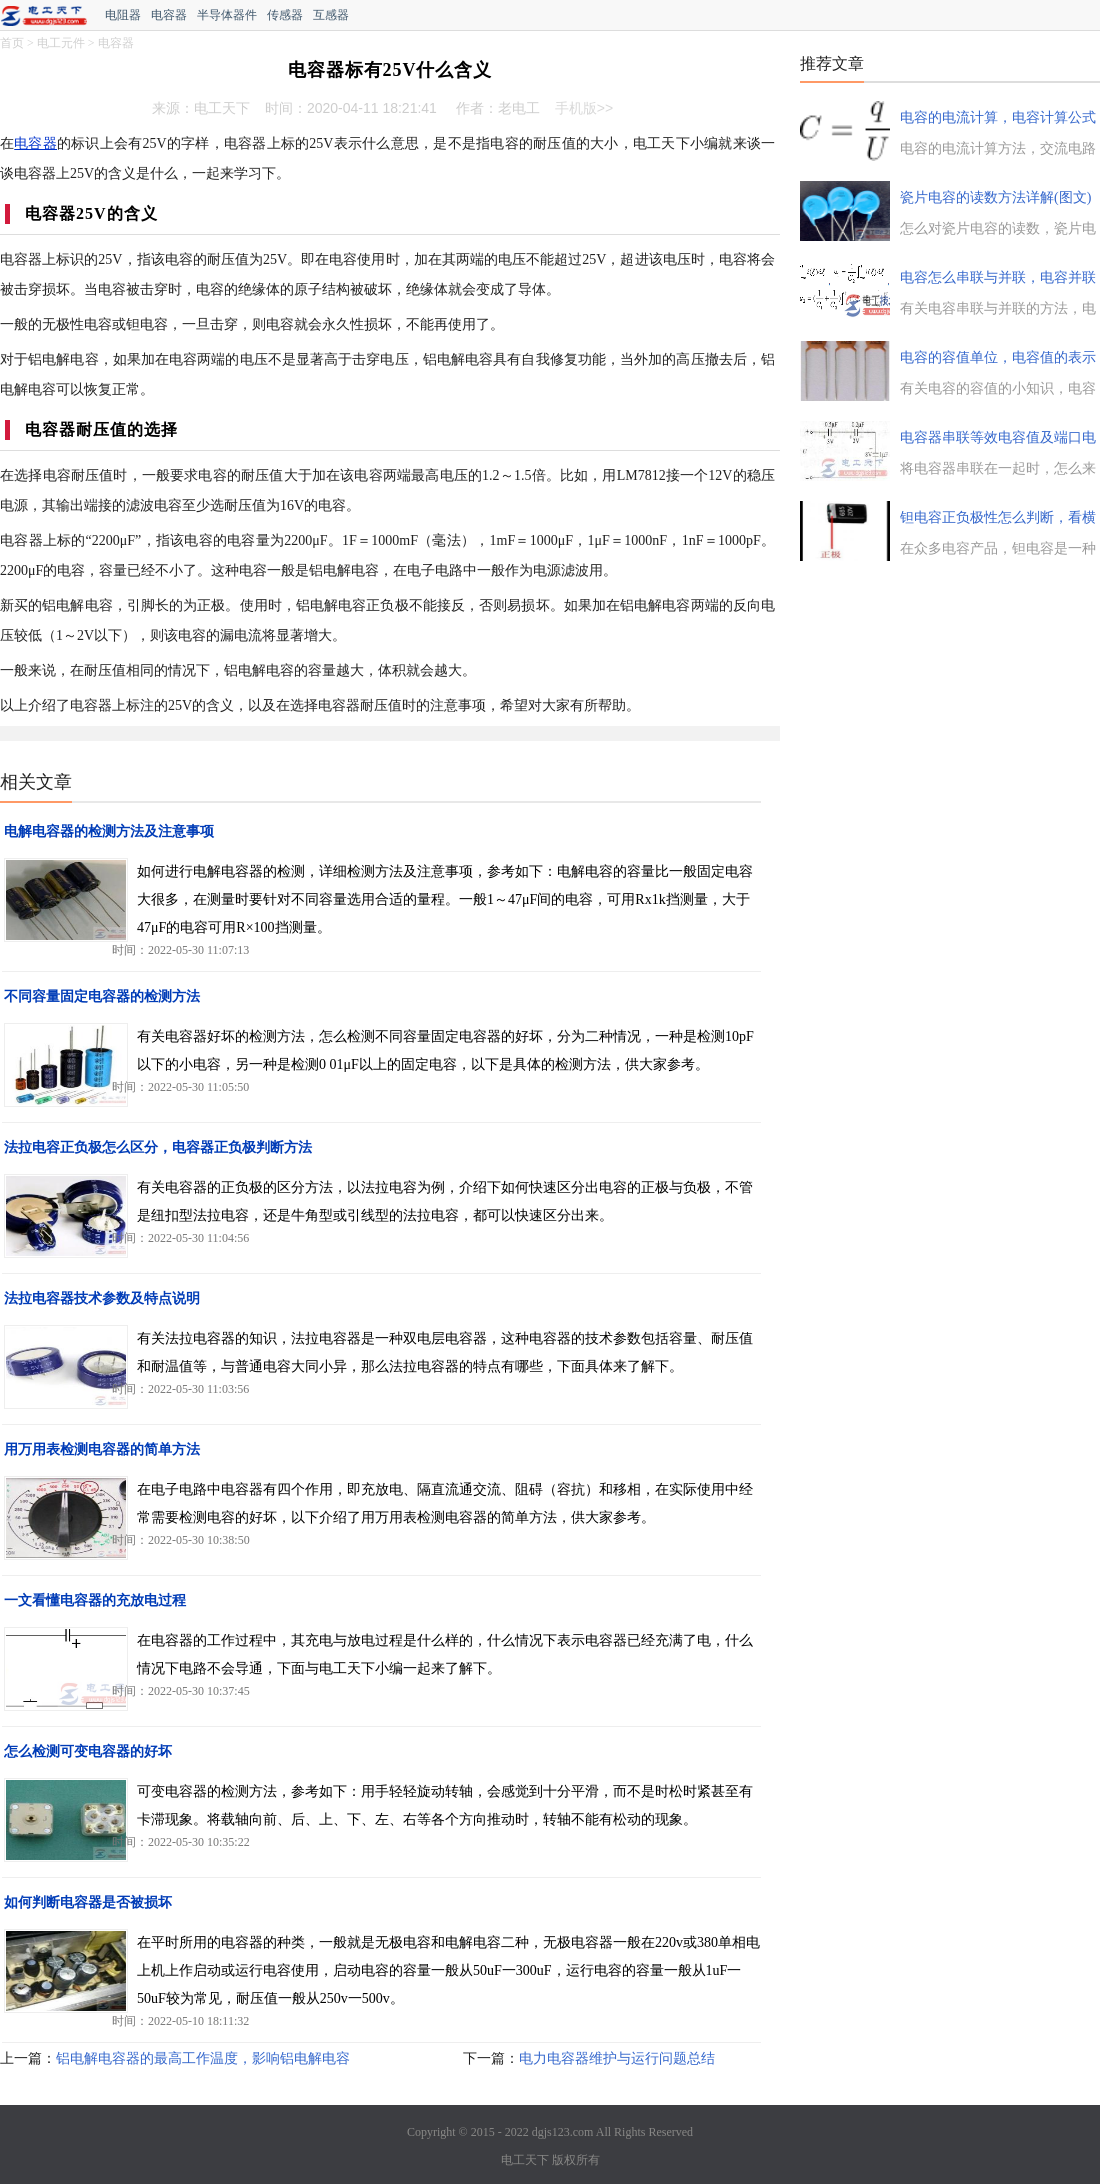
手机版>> (584, 108)
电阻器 (123, 15)
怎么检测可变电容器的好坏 (88, 1751)
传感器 (285, 15)
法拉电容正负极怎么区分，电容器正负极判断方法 (158, 1147)
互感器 (331, 15)
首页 (12, 43)
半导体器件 (227, 15)
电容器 (169, 15)
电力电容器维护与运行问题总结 (617, 2058)
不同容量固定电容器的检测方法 (102, 996)
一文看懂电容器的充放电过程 (95, 1600)
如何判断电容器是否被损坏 (88, 1902)
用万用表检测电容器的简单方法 (102, 1449)
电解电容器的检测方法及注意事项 (109, 831)
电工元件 (61, 43)
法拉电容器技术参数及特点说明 (102, 1298)
